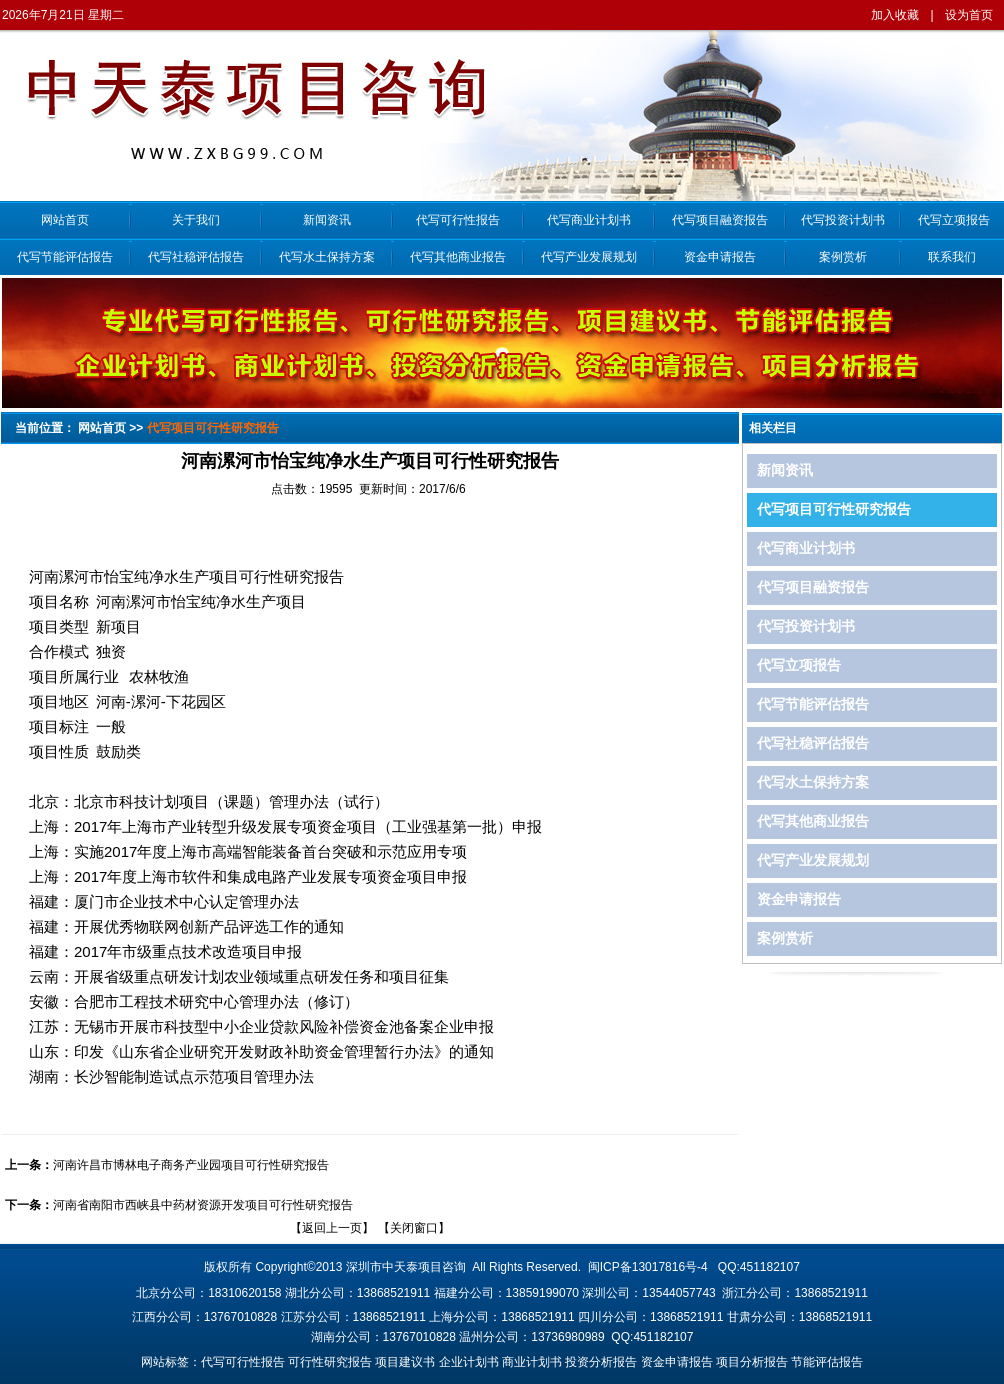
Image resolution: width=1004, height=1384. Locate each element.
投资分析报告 (601, 1362)
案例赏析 (843, 257)
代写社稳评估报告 (196, 257)
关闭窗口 (414, 1228)
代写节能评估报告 (65, 257)
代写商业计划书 (589, 220)
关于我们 (196, 220)
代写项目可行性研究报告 (834, 509)
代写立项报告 (951, 220)
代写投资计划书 (843, 220)
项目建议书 (405, 1362)
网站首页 (65, 220)
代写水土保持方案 (327, 257)
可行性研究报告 (330, 1362)
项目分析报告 (752, 1362)
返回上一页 (332, 1228)
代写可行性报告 (458, 220)
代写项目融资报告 (720, 220)
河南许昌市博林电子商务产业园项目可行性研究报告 (191, 1165)
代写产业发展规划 (589, 257)
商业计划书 (532, 1362)
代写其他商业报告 (458, 257)
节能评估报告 (827, 1362)
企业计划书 (469, 1362)
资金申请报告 (720, 257)
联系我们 (952, 257)
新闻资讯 (327, 220)
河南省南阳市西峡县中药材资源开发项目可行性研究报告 (203, 1205)
